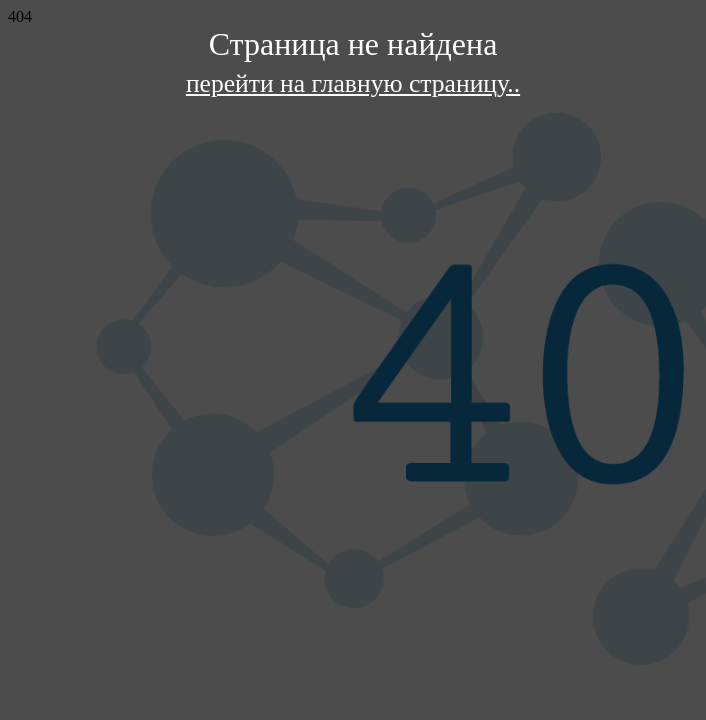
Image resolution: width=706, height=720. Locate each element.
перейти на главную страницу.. (353, 83)
